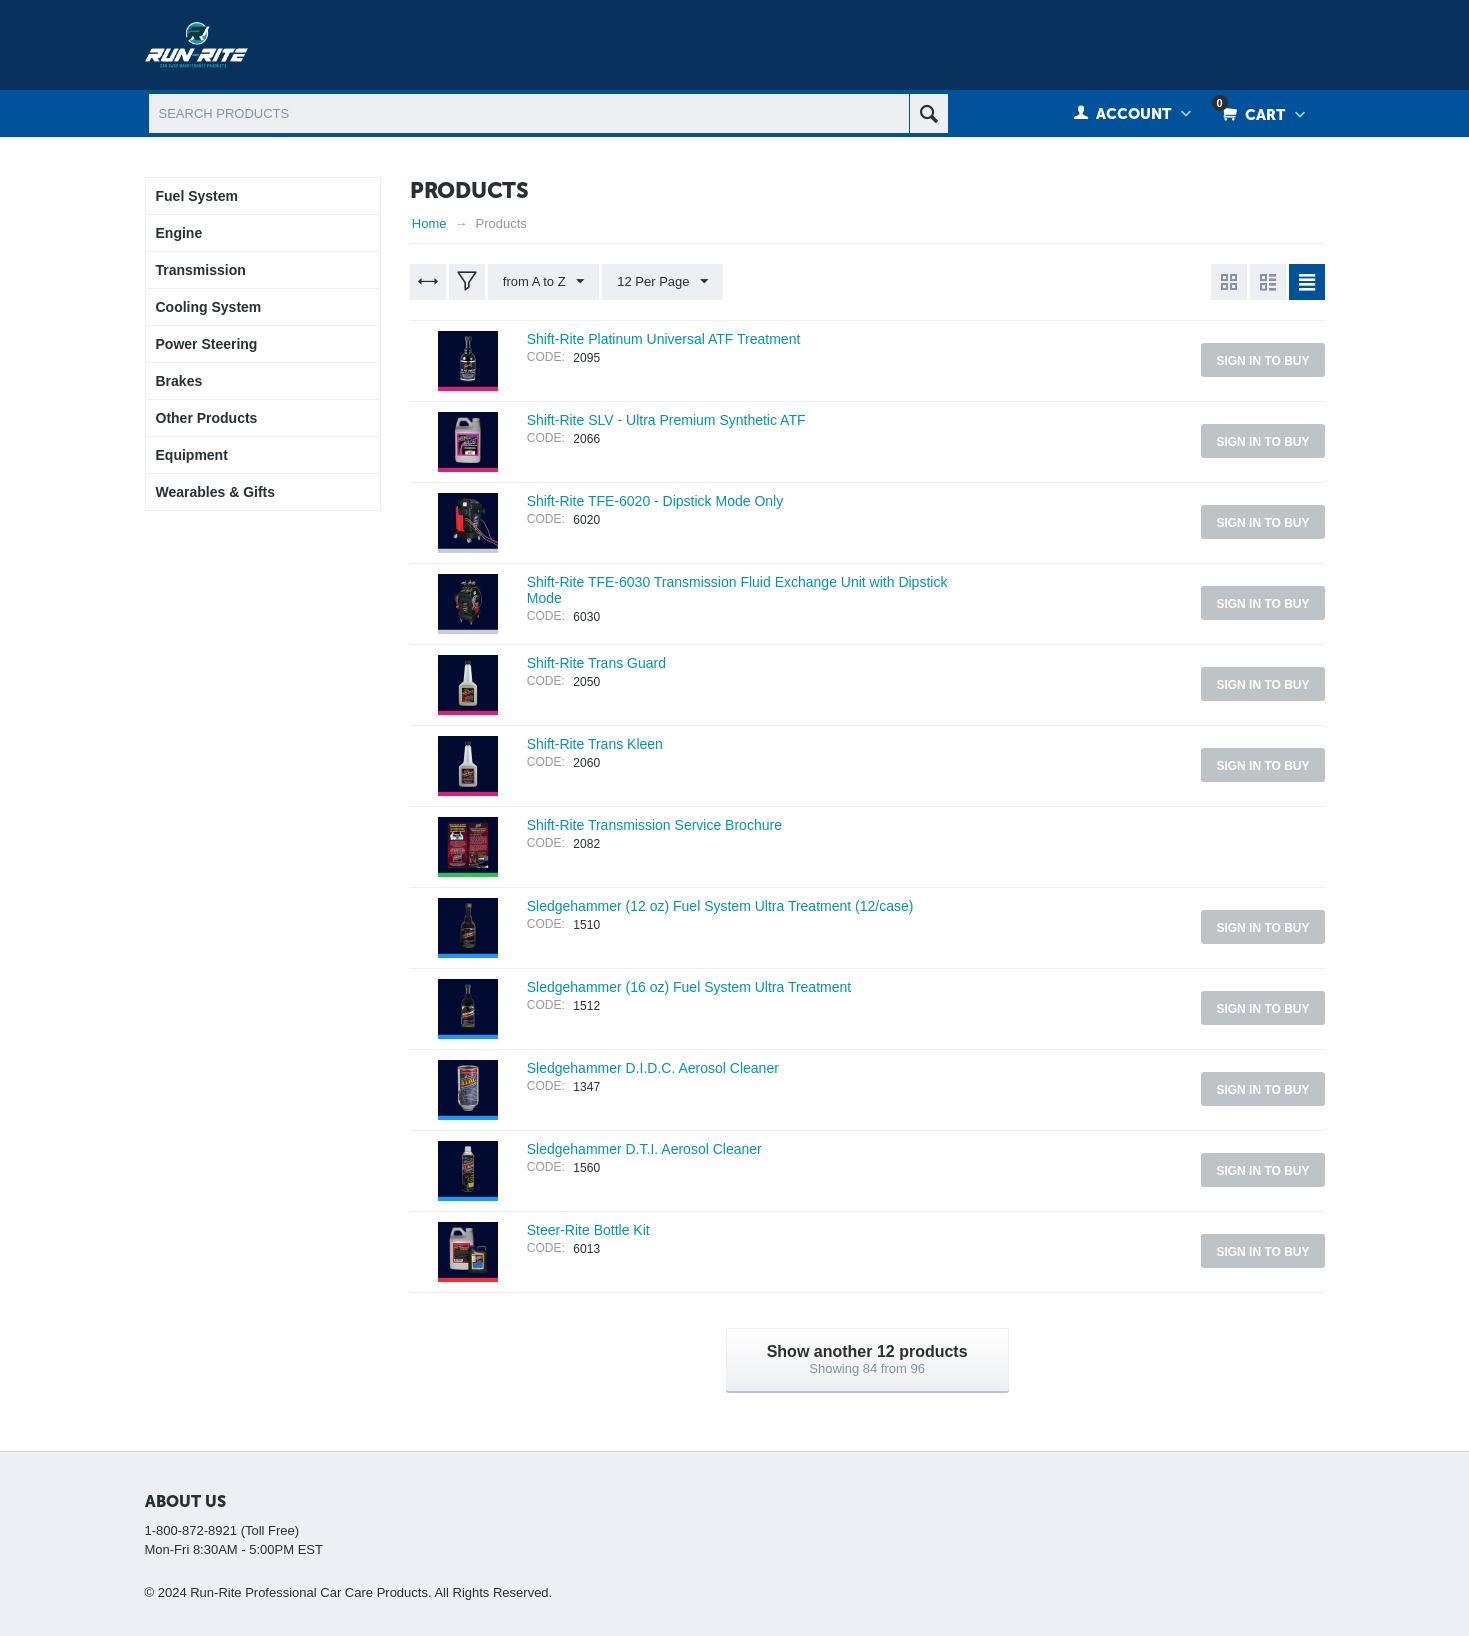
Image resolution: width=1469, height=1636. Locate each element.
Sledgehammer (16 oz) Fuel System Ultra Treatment (689, 987)
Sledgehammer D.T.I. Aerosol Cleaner (644, 1149)
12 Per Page (662, 282)
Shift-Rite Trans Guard (596, 663)
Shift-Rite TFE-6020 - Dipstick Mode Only (655, 501)
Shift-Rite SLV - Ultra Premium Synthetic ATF (666, 420)
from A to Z (543, 282)
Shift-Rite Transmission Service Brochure (654, 825)
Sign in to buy (1262, 361)
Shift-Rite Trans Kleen (595, 744)
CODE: (546, 357)
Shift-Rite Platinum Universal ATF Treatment (664, 339)
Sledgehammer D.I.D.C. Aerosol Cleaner (653, 1068)
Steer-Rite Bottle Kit (588, 1230)
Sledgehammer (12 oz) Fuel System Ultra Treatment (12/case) (720, 906)
